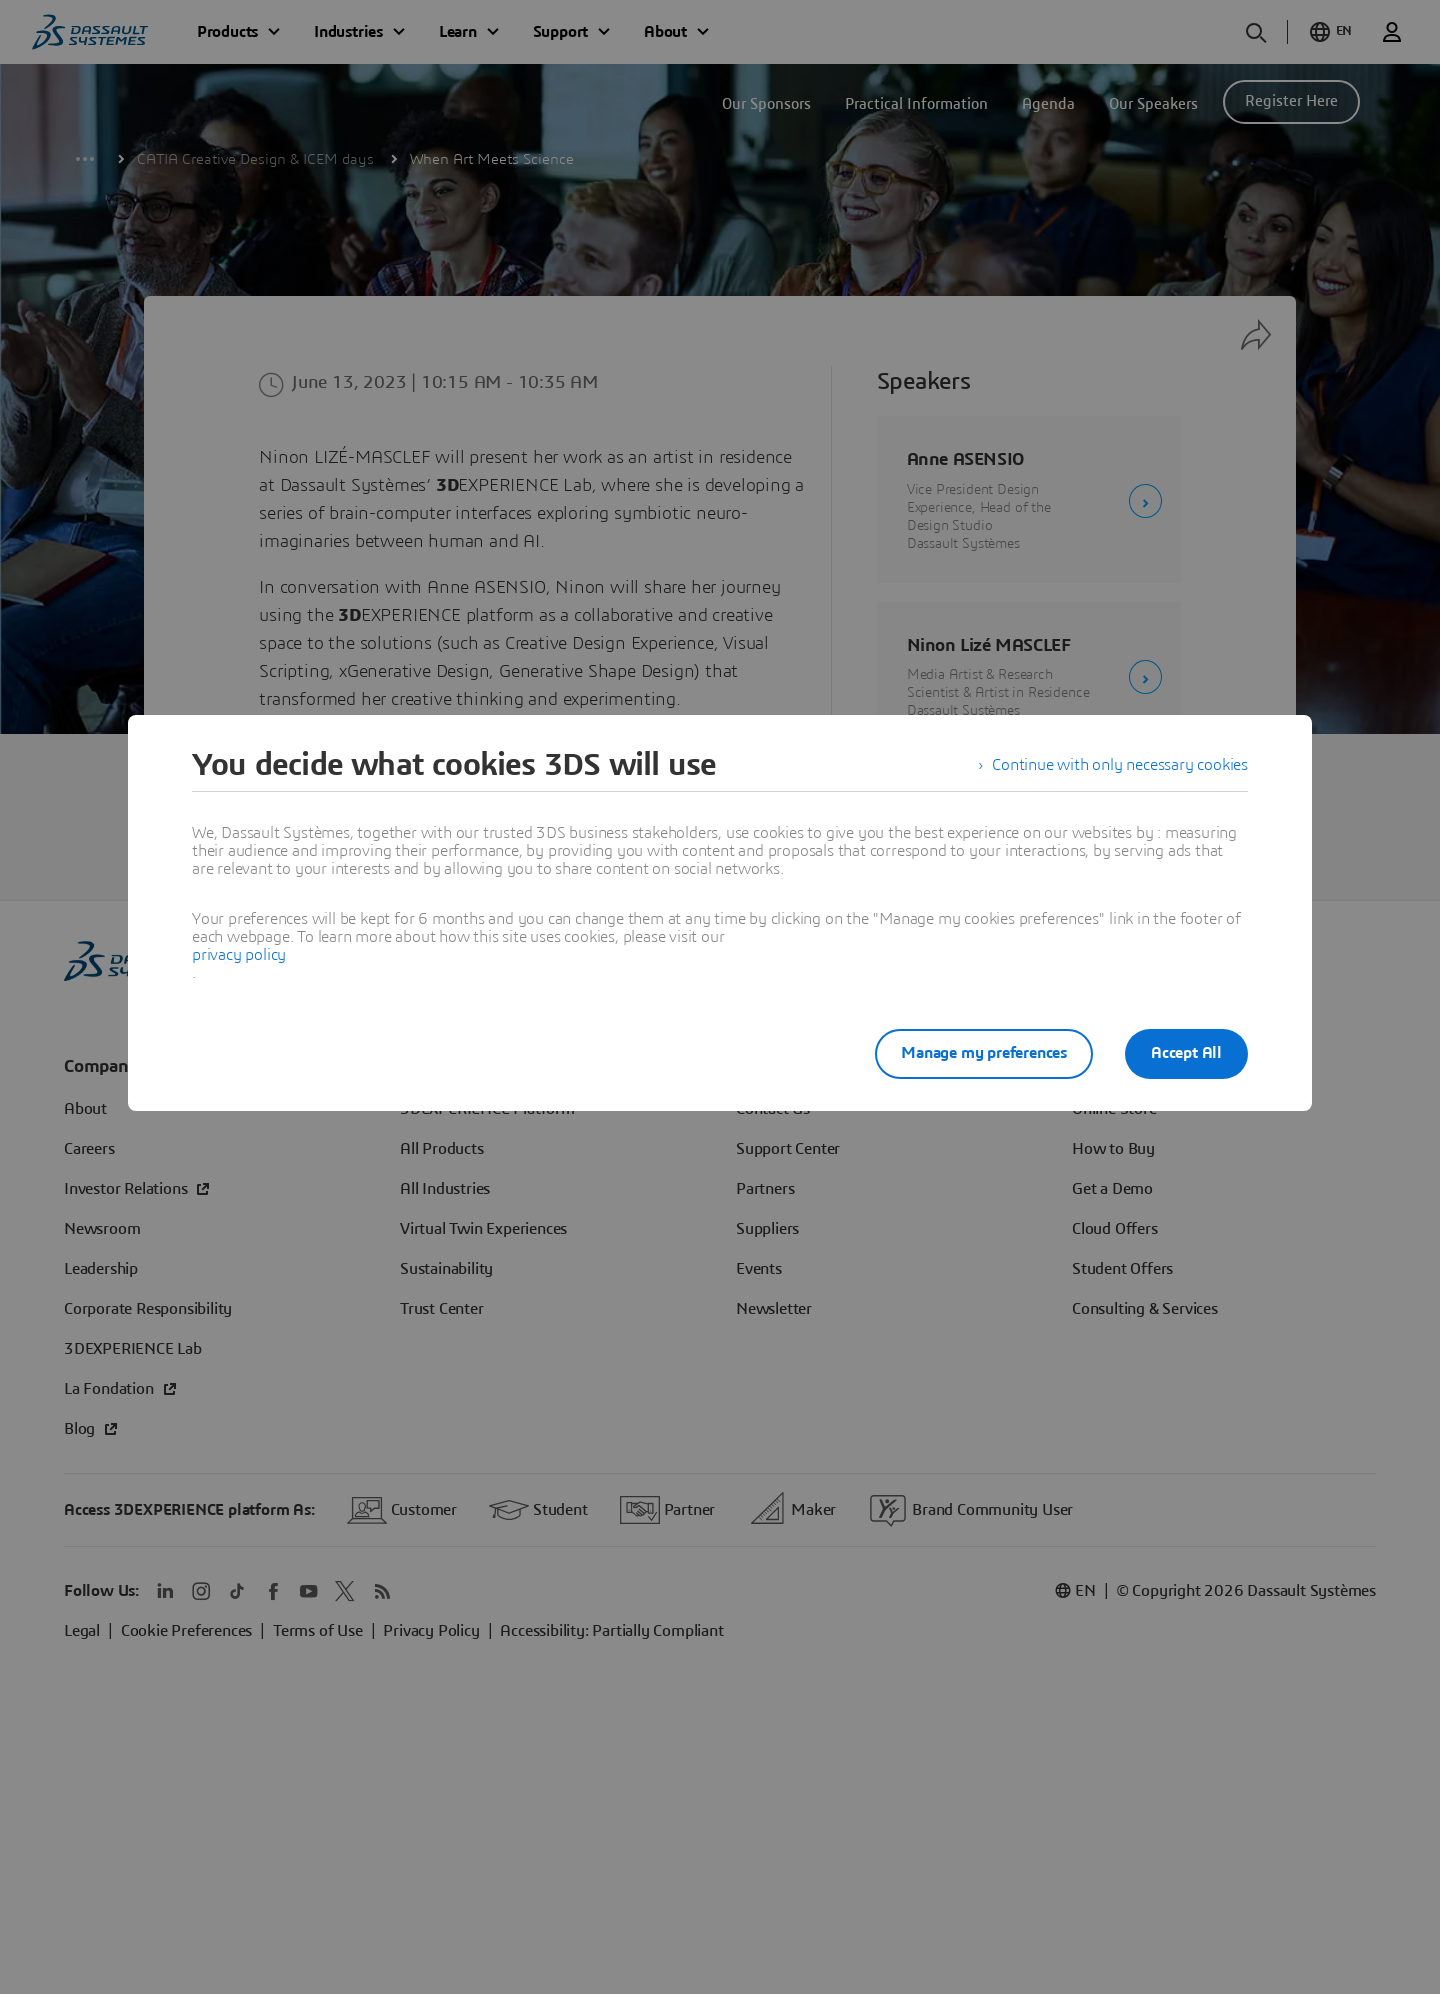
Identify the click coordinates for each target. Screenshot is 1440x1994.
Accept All (1186, 1053)
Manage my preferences (984, 1053)
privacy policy (239, 955)
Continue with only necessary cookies (1120, 765)
